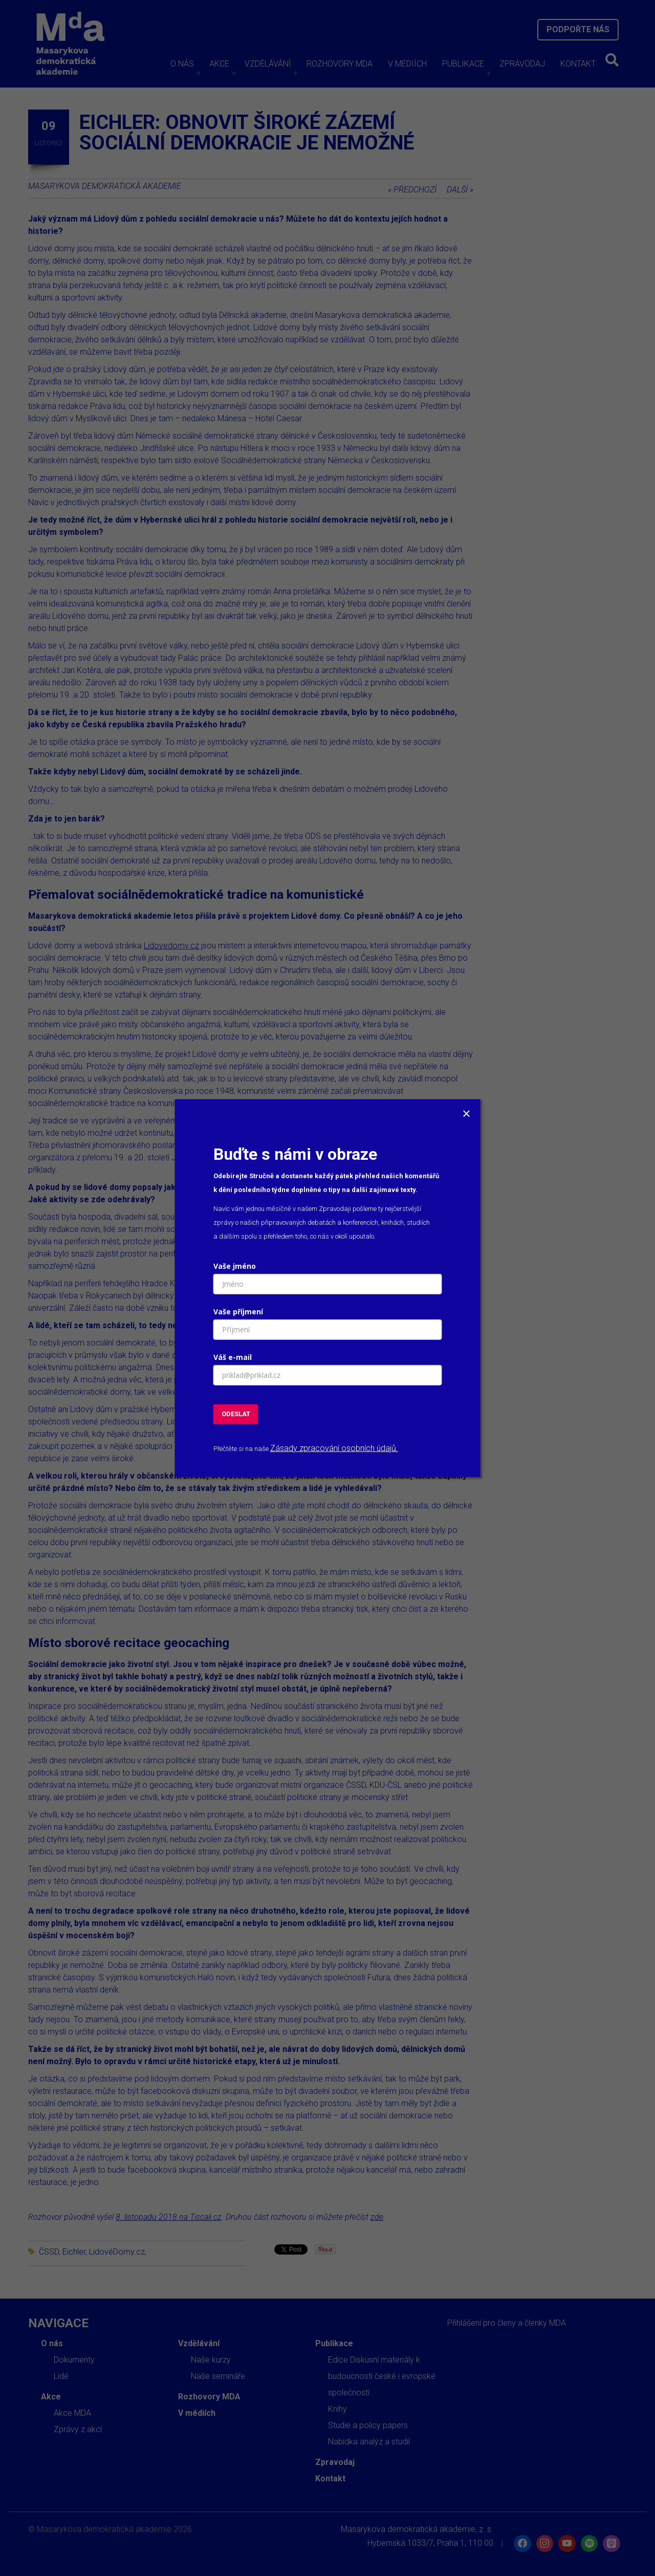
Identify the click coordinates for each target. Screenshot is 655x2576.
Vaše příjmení (238, 1311)
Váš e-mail (232, 1357)
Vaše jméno (234, 1266)
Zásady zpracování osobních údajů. (334, 1448)
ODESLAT (236, 1414)
